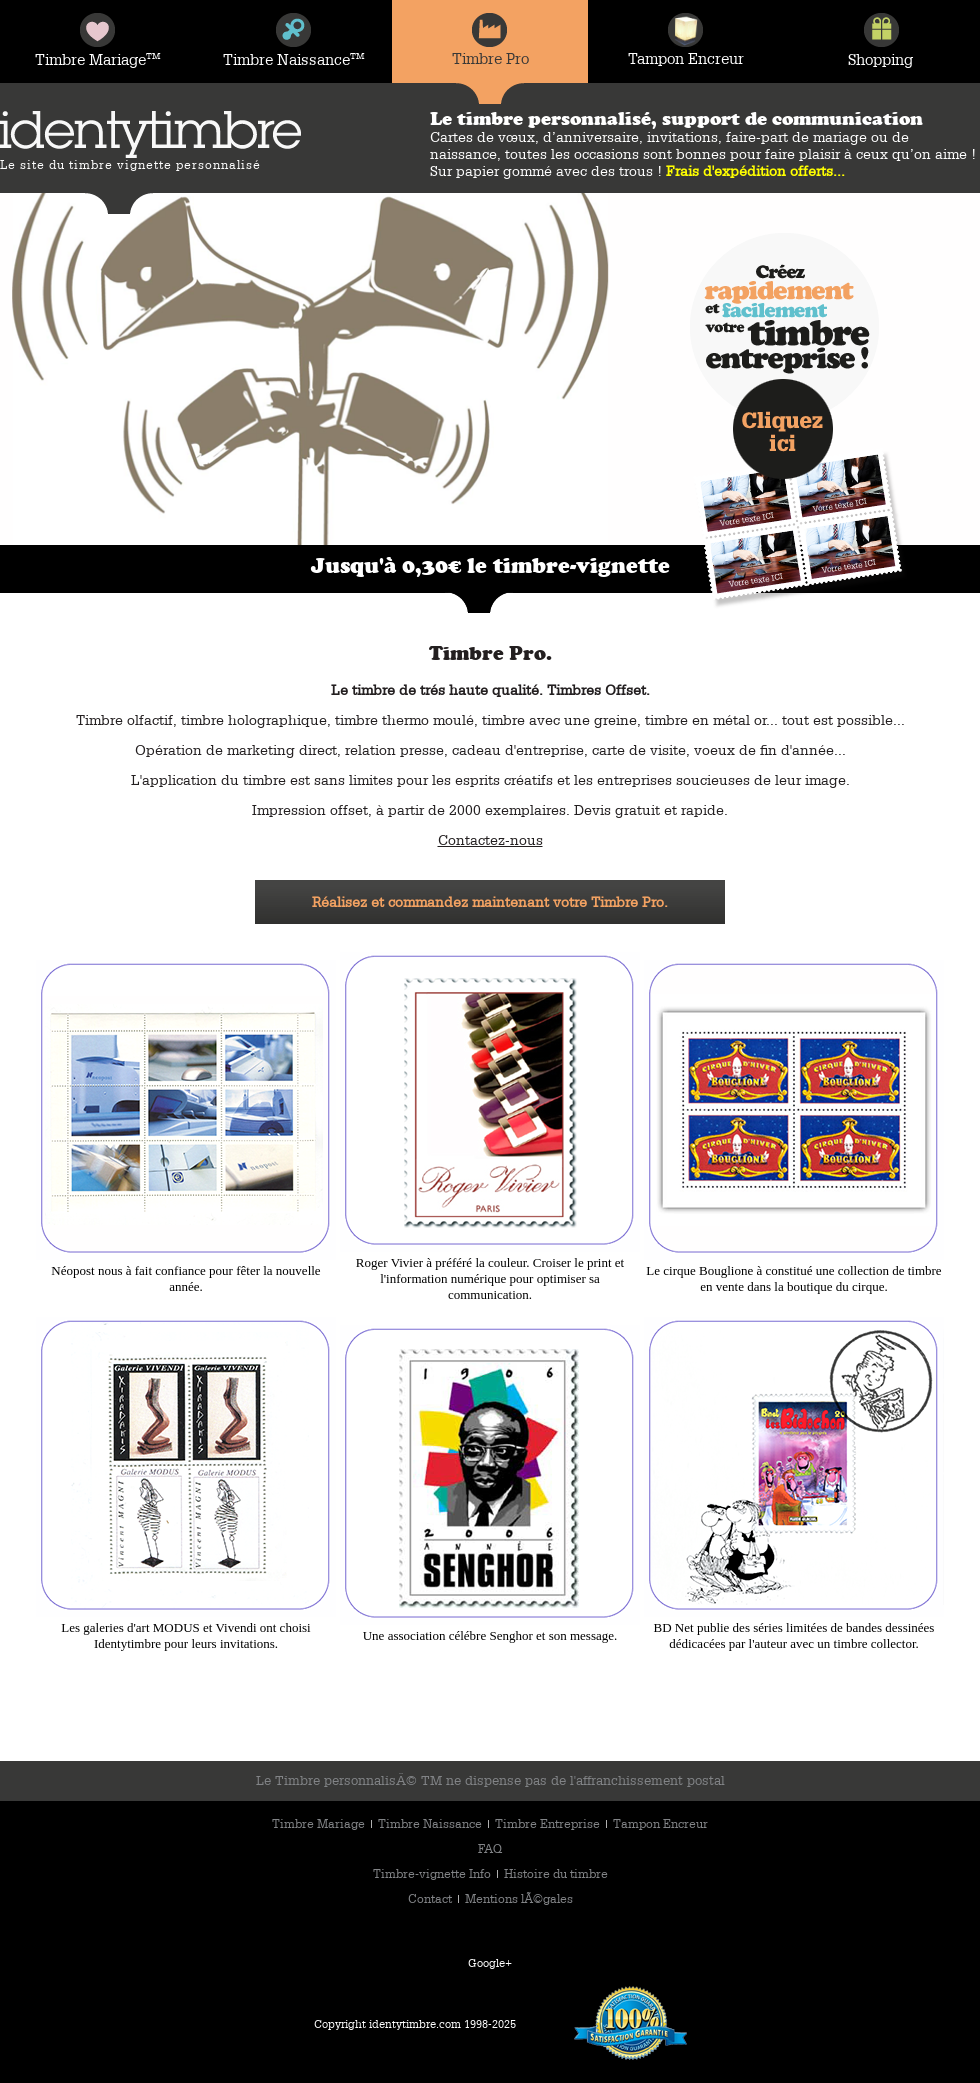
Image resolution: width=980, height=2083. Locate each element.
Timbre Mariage (320, 1823)
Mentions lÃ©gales (519, 1898)
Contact (431, 1898)
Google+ (490, 1962)
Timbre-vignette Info (433, 1873)
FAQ (490, 1848)
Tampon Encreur (660, 1823)
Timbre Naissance (431, 1823)
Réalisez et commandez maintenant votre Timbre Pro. (490, 902)
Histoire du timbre (556, 1873)
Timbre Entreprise (549, 1823)
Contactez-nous (490, 840)
